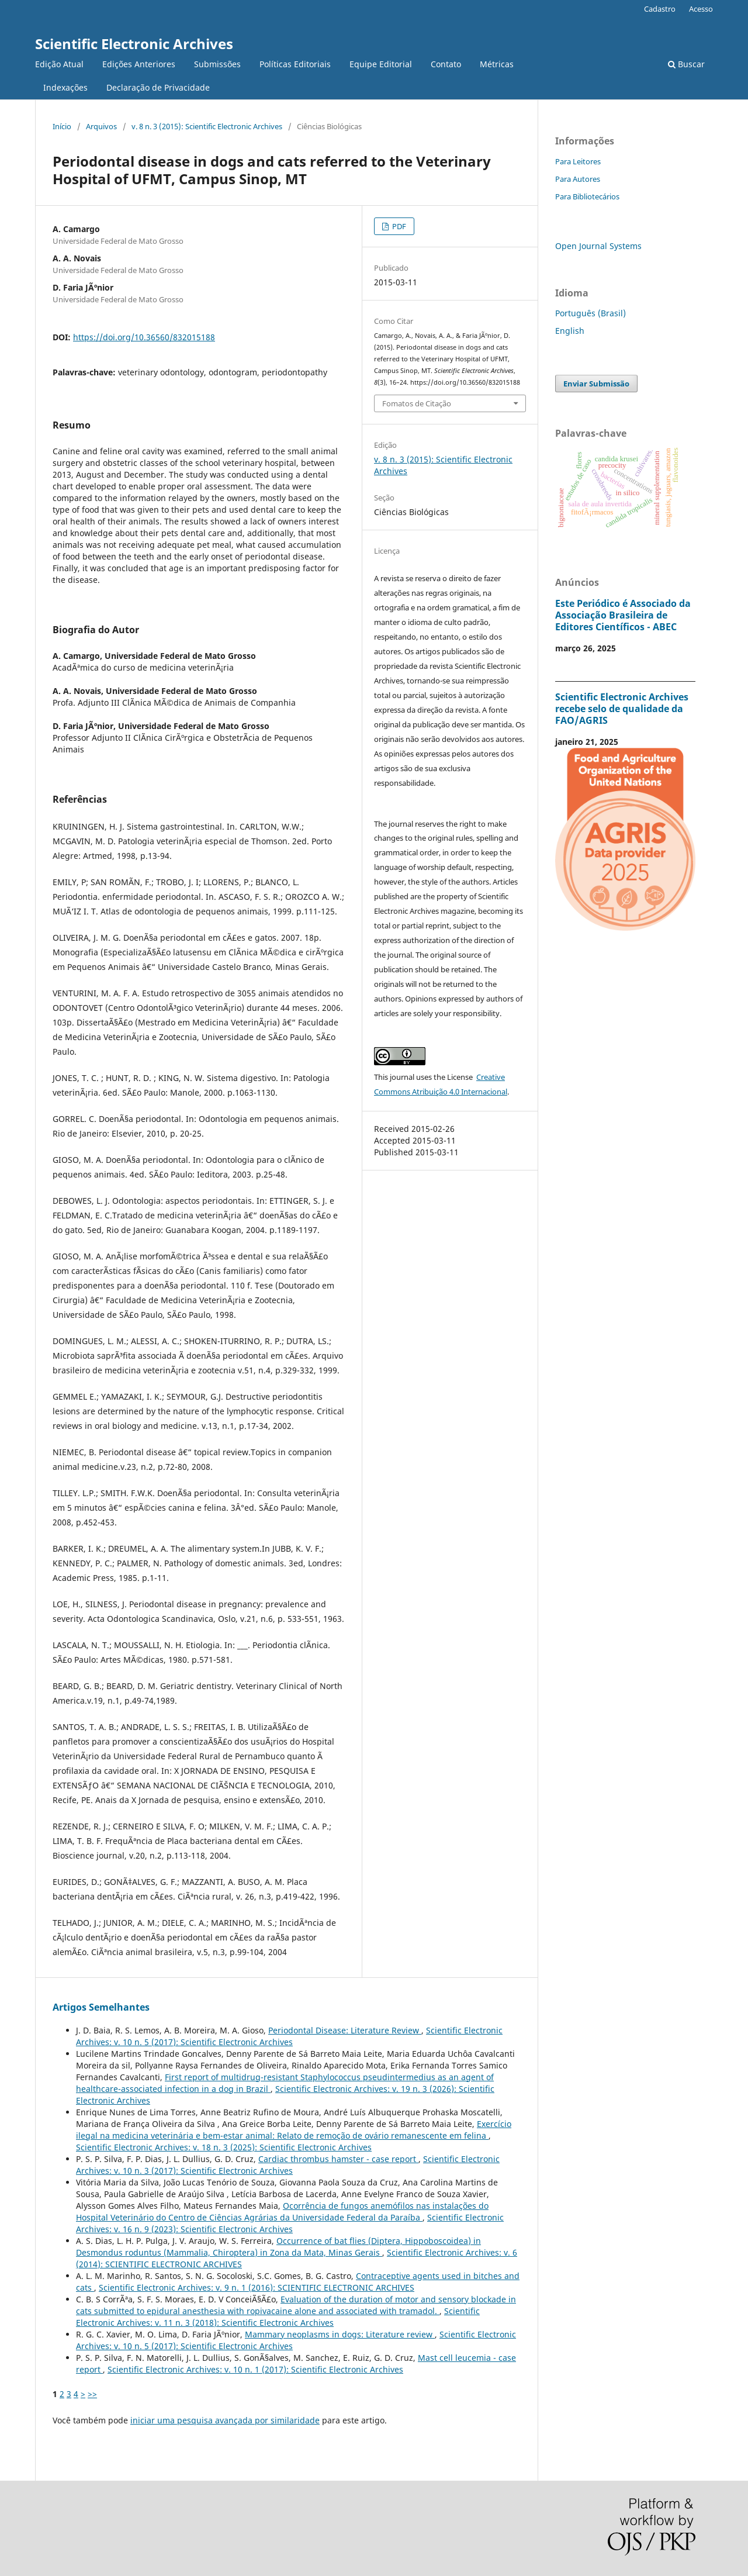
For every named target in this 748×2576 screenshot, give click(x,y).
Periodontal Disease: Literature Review (344, 2030)
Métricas (497, 64)
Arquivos (101, 126)
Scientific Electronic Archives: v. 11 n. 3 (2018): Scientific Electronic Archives (278, 2316)
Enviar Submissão (596, 383)
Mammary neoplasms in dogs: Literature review (340, 2334)
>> (92, 2393)
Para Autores (577, 179)
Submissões (217, 64)
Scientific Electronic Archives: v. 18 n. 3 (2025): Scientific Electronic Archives (224, 2147)
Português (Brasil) (590, 313)
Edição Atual (59, 64)
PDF (398, 226)
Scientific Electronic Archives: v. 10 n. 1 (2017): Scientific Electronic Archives (255, 2369)
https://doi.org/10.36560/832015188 (144, 337)
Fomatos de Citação (416, 403)
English (569, 330)
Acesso (701, 9)
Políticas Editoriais (295, 64)
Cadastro (660, 9)
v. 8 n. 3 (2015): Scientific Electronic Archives (206, 126)
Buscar (686, 64)
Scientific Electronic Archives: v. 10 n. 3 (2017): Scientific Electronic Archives (288, 2164)
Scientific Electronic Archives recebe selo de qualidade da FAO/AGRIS (621, 708)
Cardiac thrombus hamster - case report (338, 2158)
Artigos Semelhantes (101, 2007)
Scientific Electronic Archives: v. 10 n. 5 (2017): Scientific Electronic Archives (289, 2036)
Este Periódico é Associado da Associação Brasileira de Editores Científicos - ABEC (623, 615)
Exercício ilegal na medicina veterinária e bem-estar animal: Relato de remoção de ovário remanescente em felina (293, 2129)
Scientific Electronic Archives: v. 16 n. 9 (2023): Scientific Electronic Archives (290, 2223)
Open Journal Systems (598, 245)
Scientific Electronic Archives (134, 43)
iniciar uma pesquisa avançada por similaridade (225, 2420)
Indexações (65, 87)
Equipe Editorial (380, 64)
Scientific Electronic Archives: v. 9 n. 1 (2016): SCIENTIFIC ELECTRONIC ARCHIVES (256, 2287)
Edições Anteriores (138, 64)
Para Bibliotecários (587, 196)
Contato (446, 64)
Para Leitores (578, 161)
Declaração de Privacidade (158, 87)
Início (62, 126)
